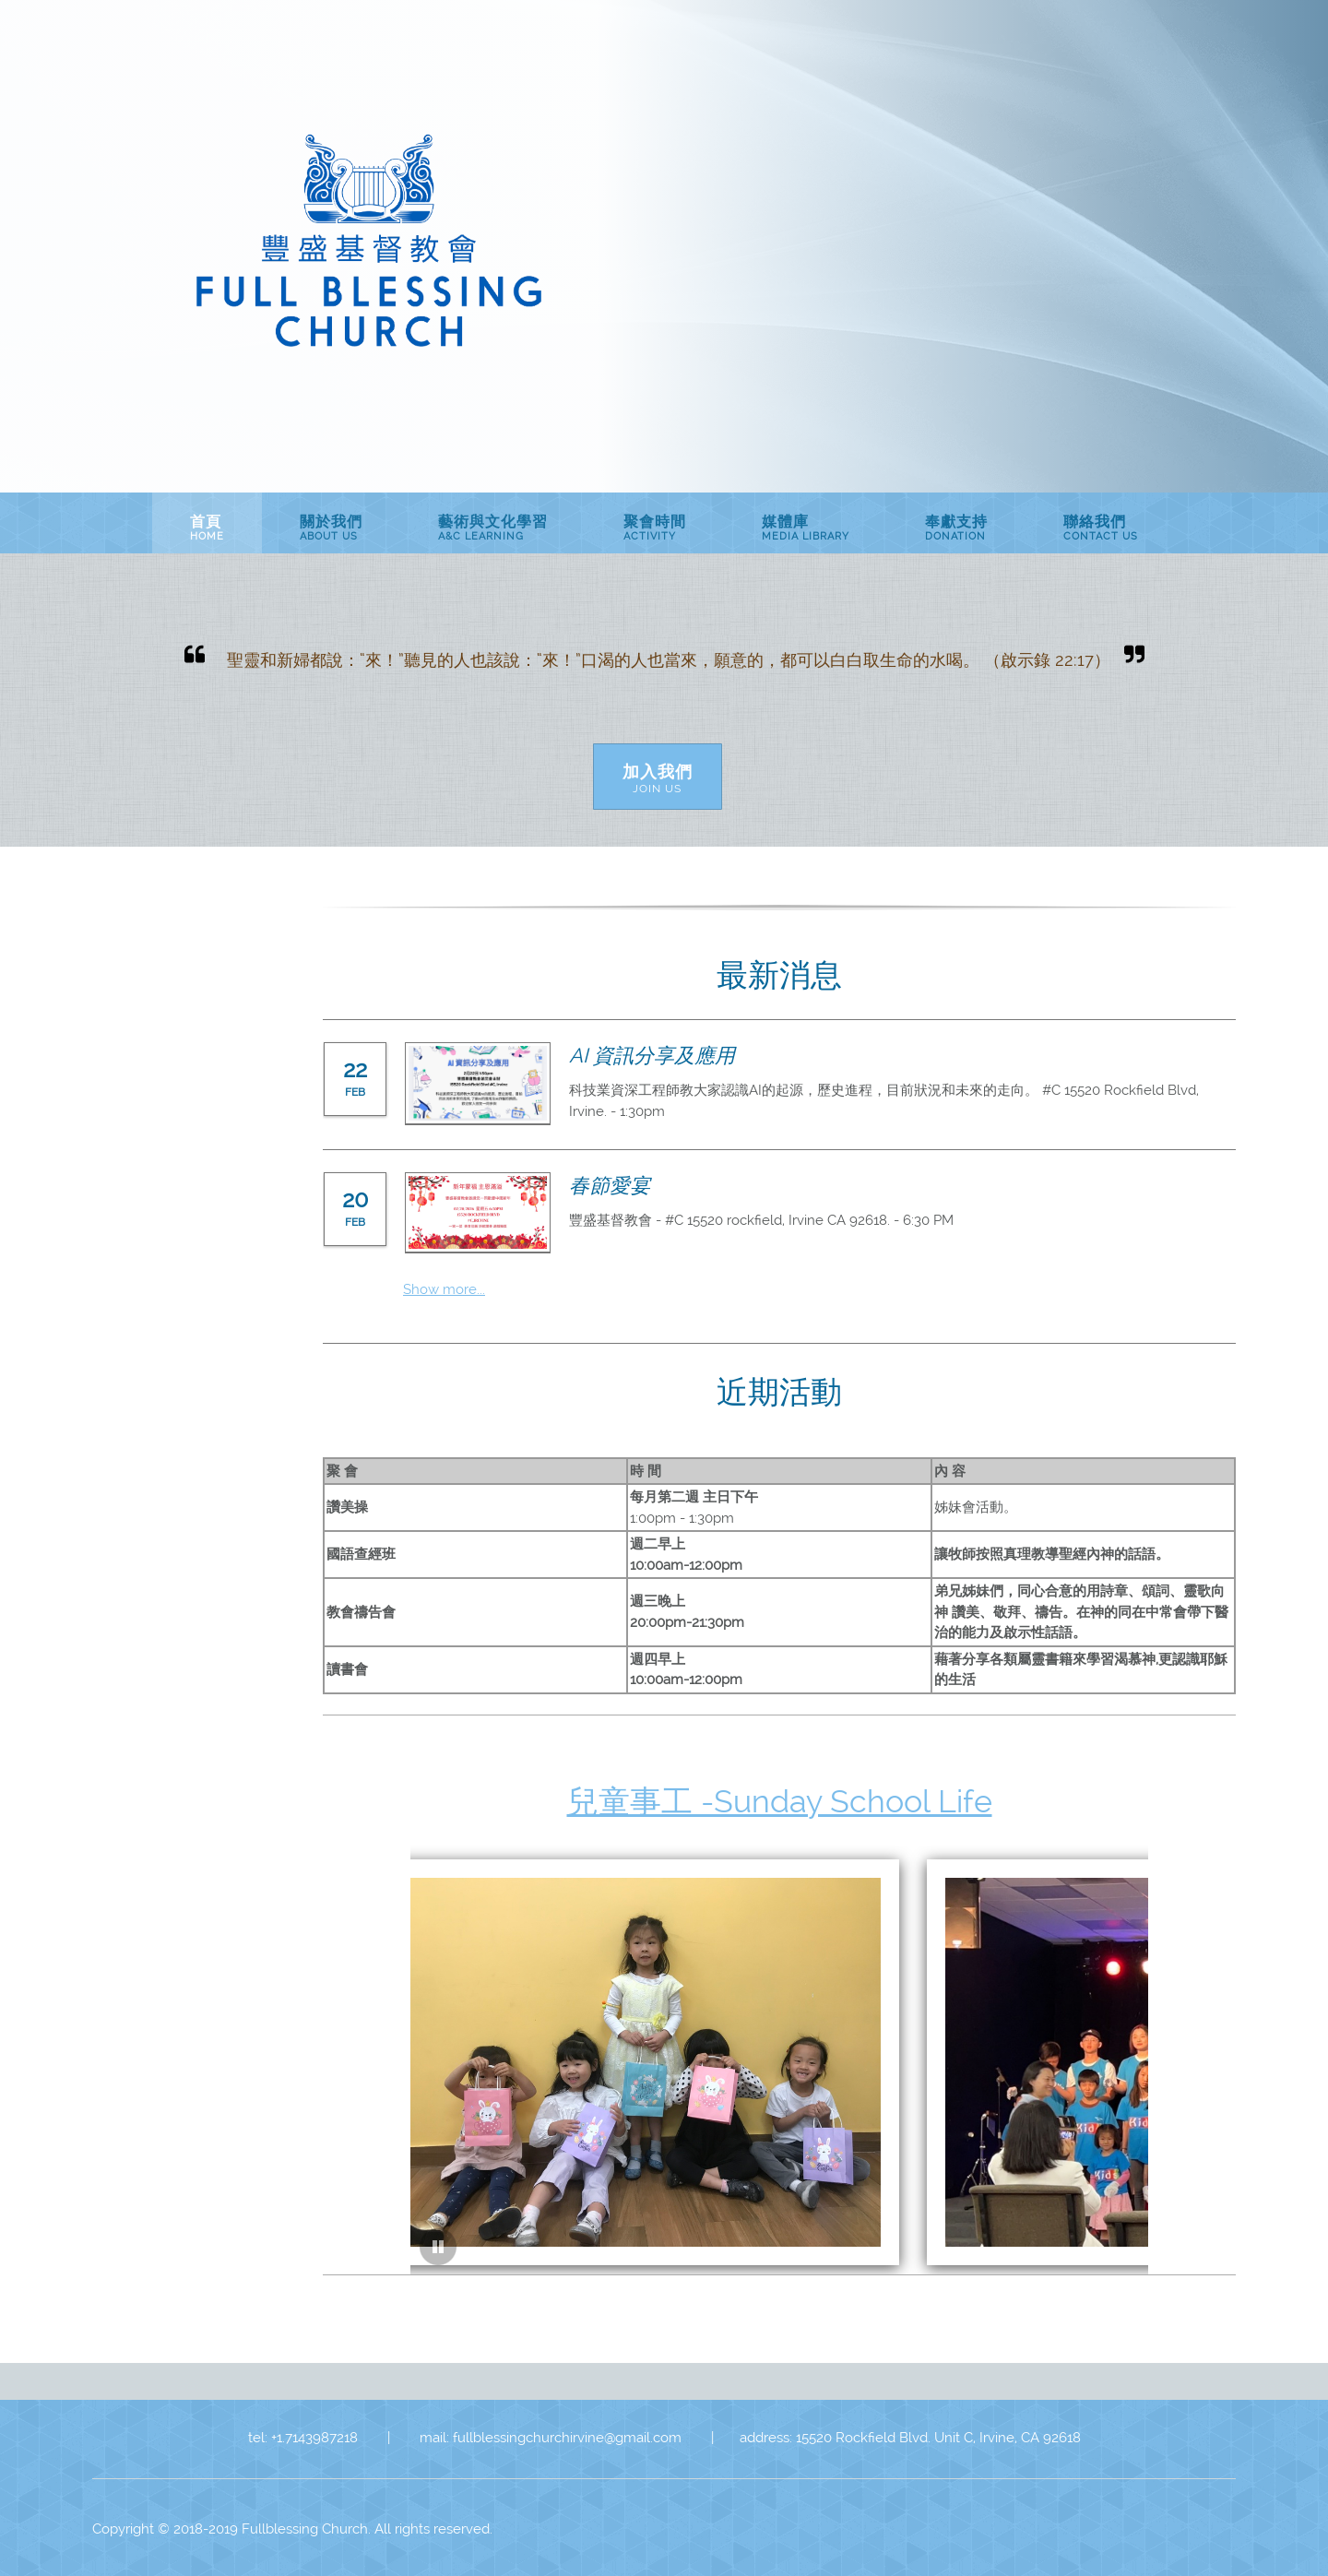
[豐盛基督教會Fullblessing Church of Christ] (368, 244)
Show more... (444, 1289)
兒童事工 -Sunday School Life (779, 1801)
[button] (630, 2030)
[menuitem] (207, 523)
